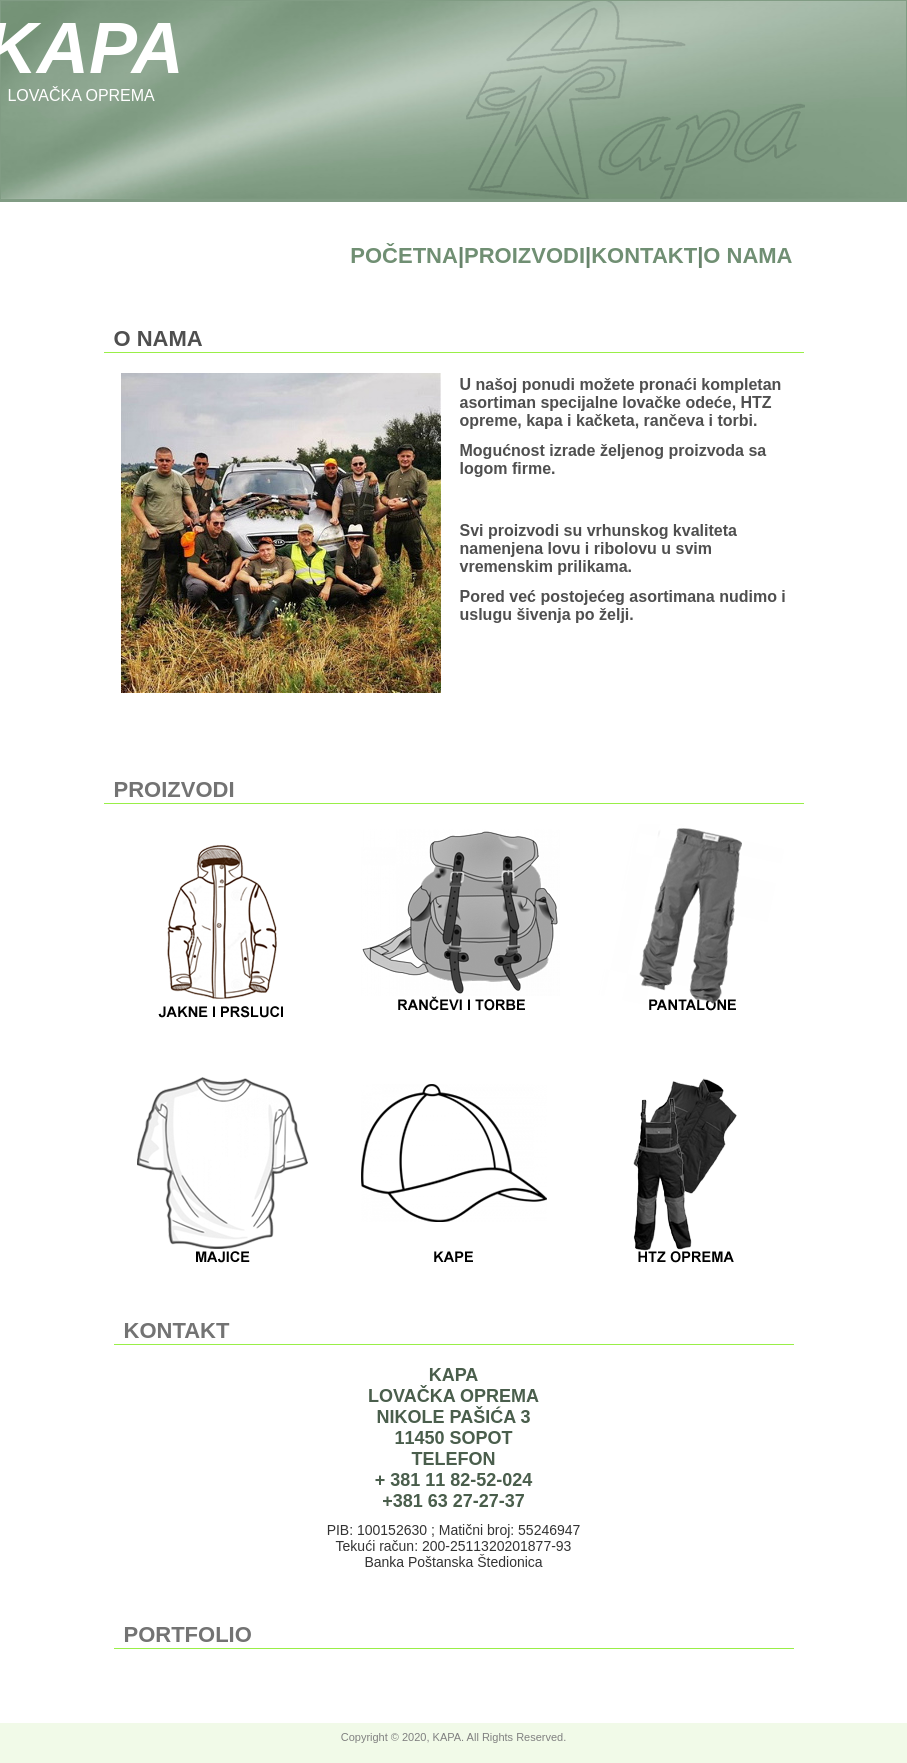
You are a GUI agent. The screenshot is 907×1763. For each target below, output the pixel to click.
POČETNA (404, 255)
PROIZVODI (524, 255)
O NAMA (747, 255)
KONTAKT (644, 255)
